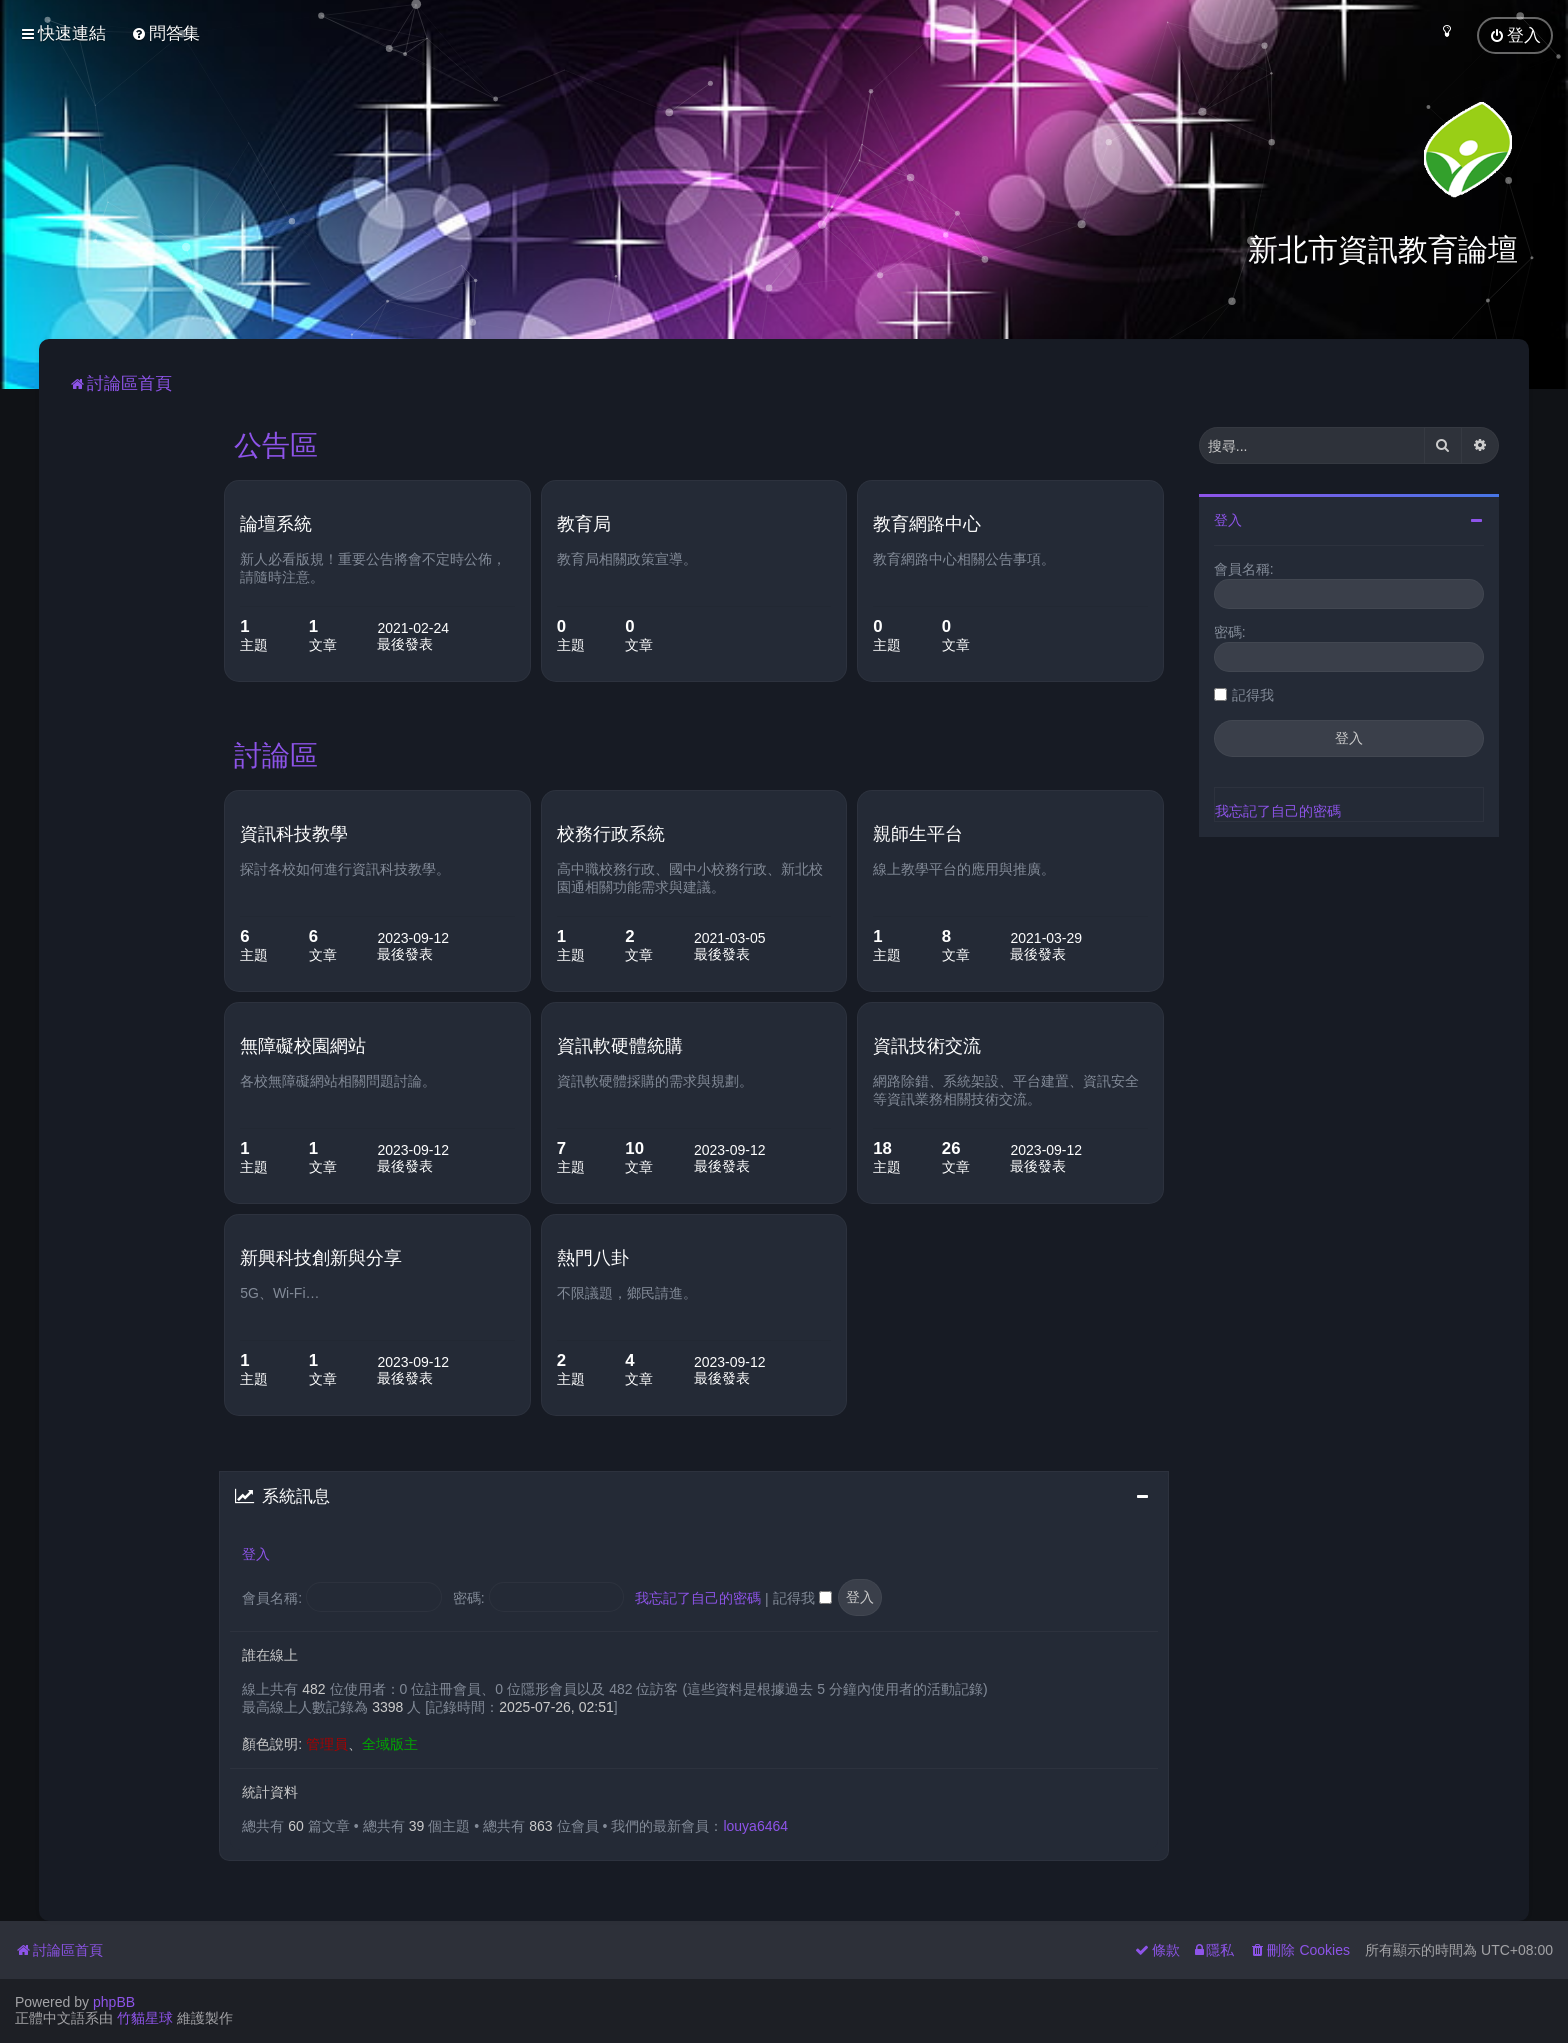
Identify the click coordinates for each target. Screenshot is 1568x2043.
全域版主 (390, 1743)
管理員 (327, 1743)
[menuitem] (165, 33)
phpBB (114, 2002)
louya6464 (755, 1825)
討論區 (276, 754)
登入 (256, 1553)
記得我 (802, 1598)
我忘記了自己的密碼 (698, 1598)
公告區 (276, 444)
